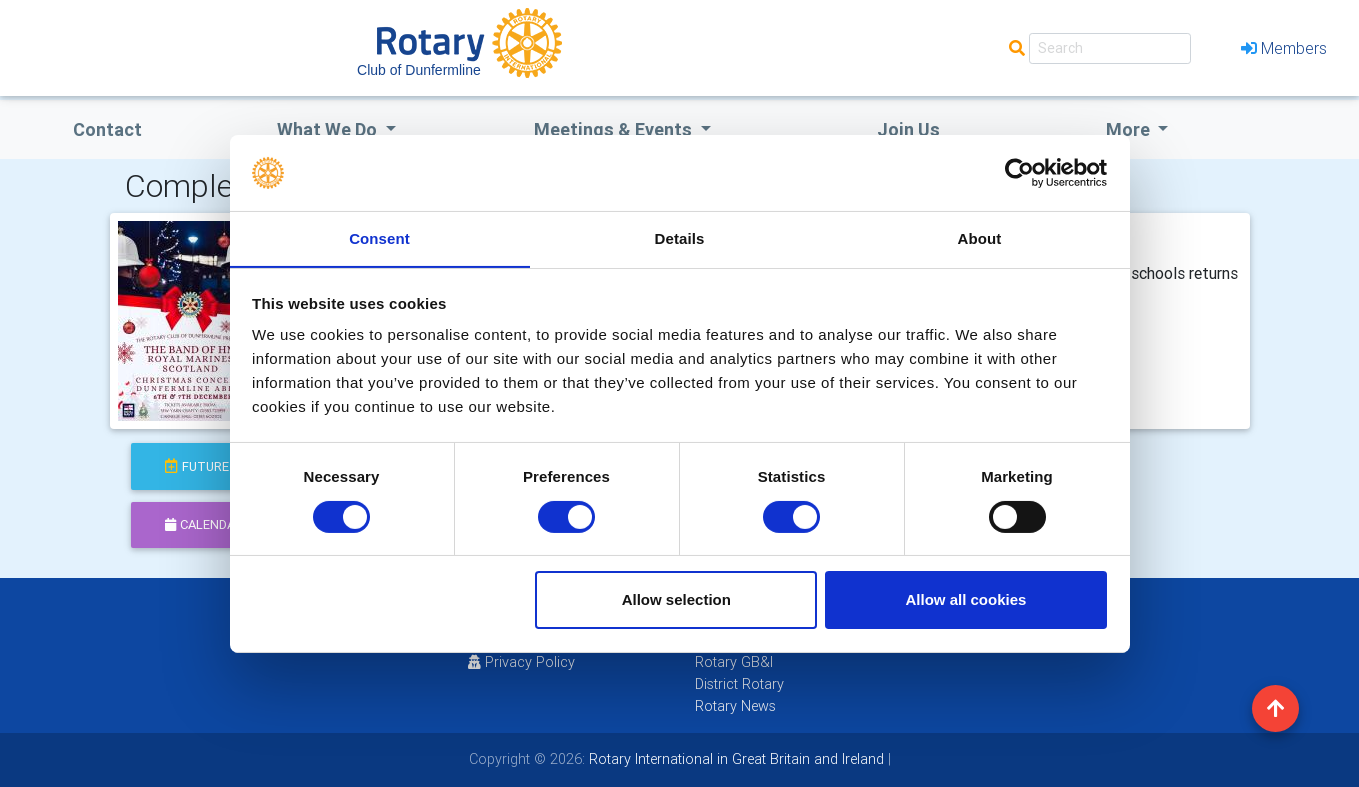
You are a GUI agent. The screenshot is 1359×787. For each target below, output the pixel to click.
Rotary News (735, 706)
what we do (329, 129)
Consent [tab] (379, 238)
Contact (107, 129)
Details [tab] (680, 238)
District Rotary (739, 684)
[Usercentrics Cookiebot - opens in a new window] (1019, 172)
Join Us (908, 129)
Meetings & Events (615, 129)
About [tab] (980, 238)
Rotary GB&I (734, 662)
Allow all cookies (965, 600)
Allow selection (676, 600)
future (197, 466)
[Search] (1110, 48)
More (1130, 129)
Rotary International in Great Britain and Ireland (734, 759)
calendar (204, 524)
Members (1284, 48)
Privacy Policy (521, 662)
